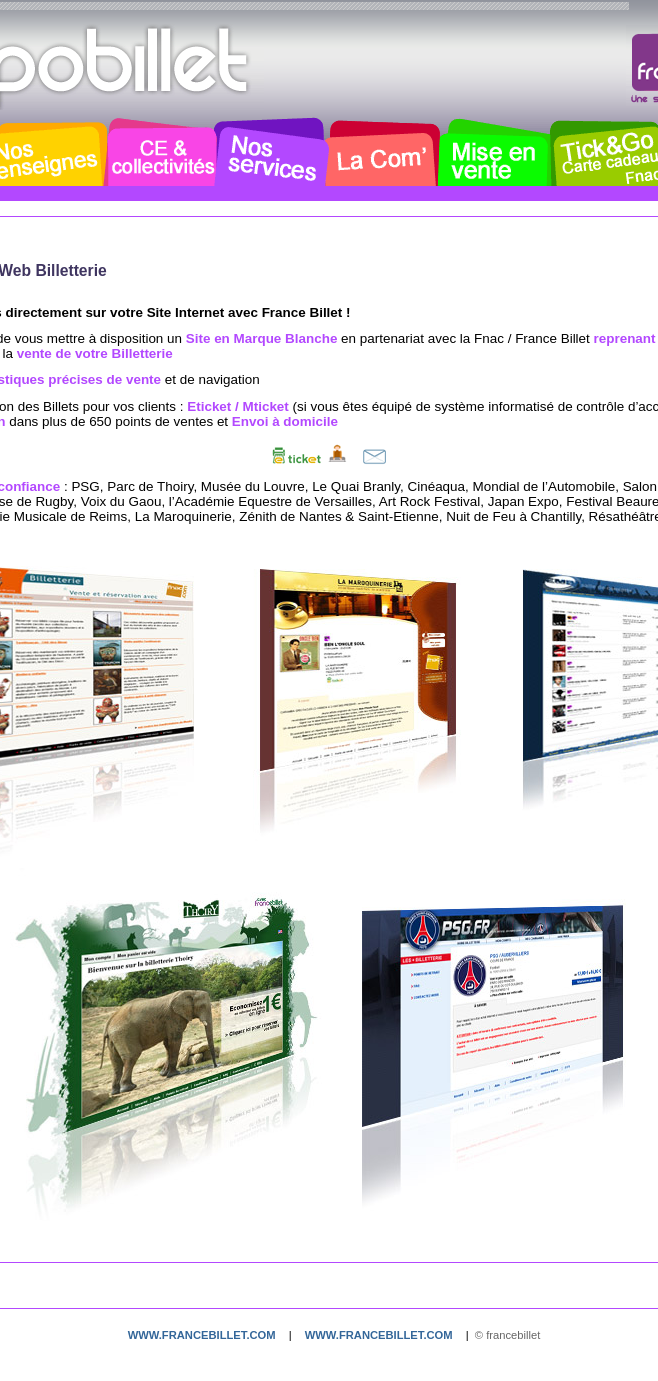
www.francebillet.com (202, 1335)
